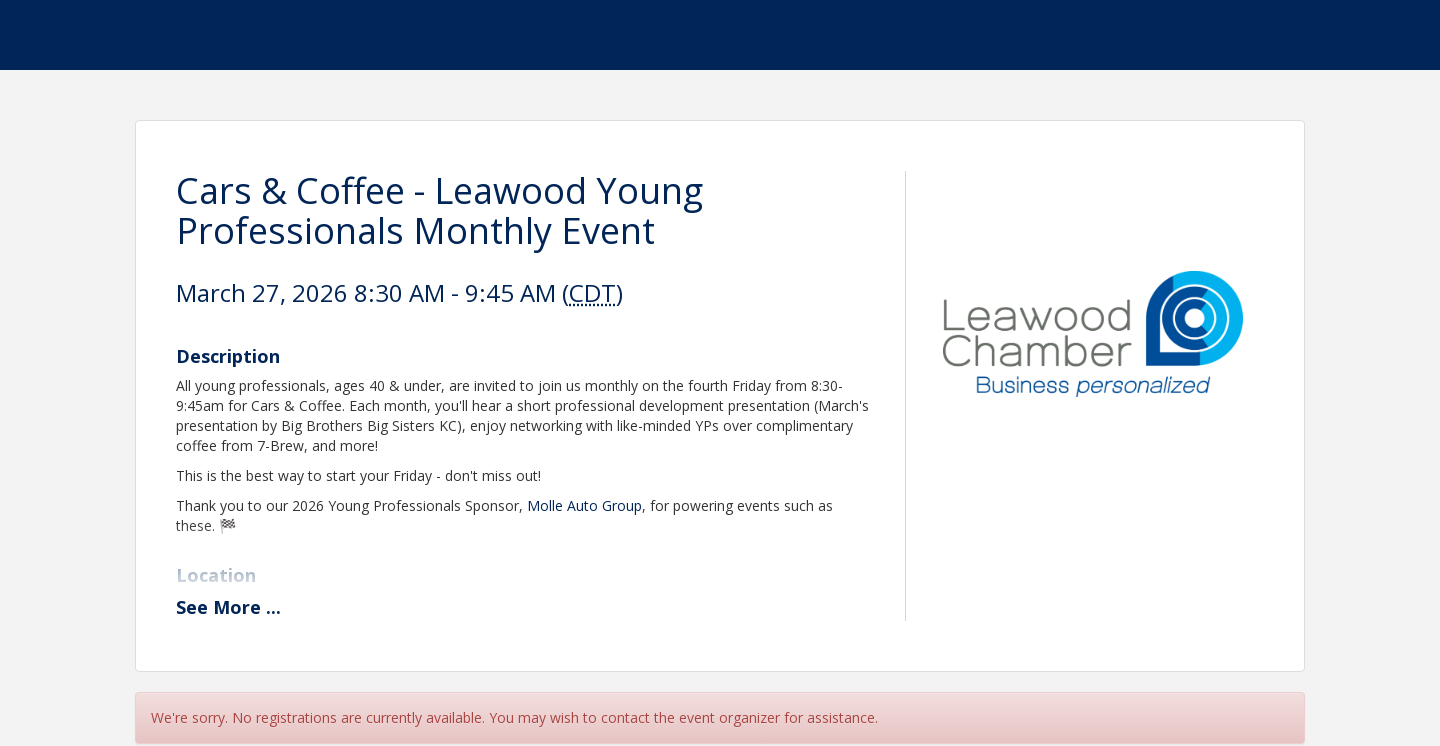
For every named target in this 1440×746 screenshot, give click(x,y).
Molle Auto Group (584, 505)
